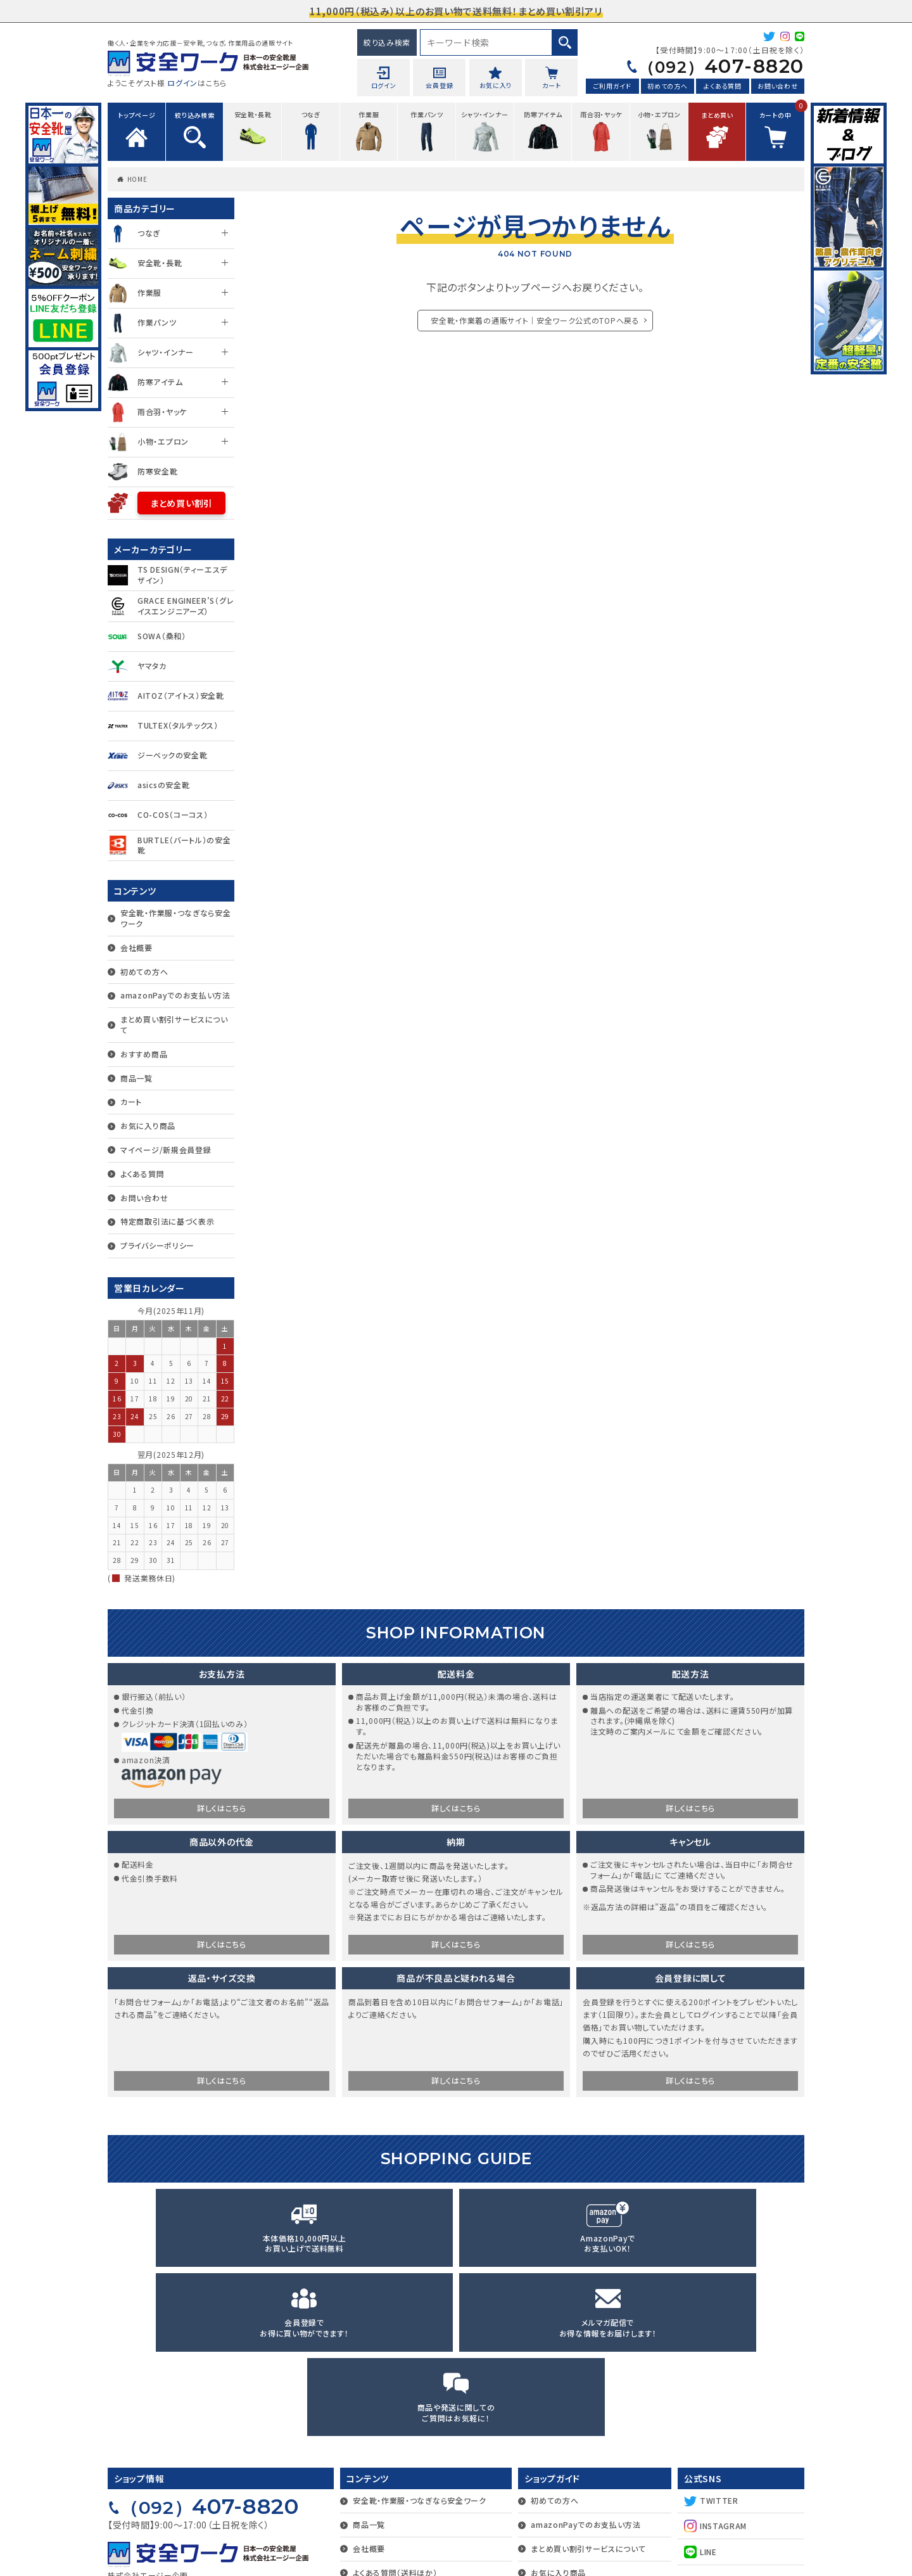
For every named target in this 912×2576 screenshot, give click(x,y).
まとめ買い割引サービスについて (174, 1024)
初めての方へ (667, 87)
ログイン (182, 82)
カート (131, 1101)
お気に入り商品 (147, 1125)
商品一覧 (136, 1078)
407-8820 (711, 66)
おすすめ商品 (143, 1054)
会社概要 (136, 947)
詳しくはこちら (221, 1810)
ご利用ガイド (612, 87)
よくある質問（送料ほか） (395, 2411)
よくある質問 (722, 87)
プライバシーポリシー (157, 1245)
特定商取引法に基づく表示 (167, 1221)
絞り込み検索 (387, 42)
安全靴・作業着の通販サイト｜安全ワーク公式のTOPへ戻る (535, 320)
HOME (137, 179)
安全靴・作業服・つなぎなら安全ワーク (175, 918)
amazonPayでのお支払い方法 (175, 995)
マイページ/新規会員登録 (165, 1149)
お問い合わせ (777, 87)
